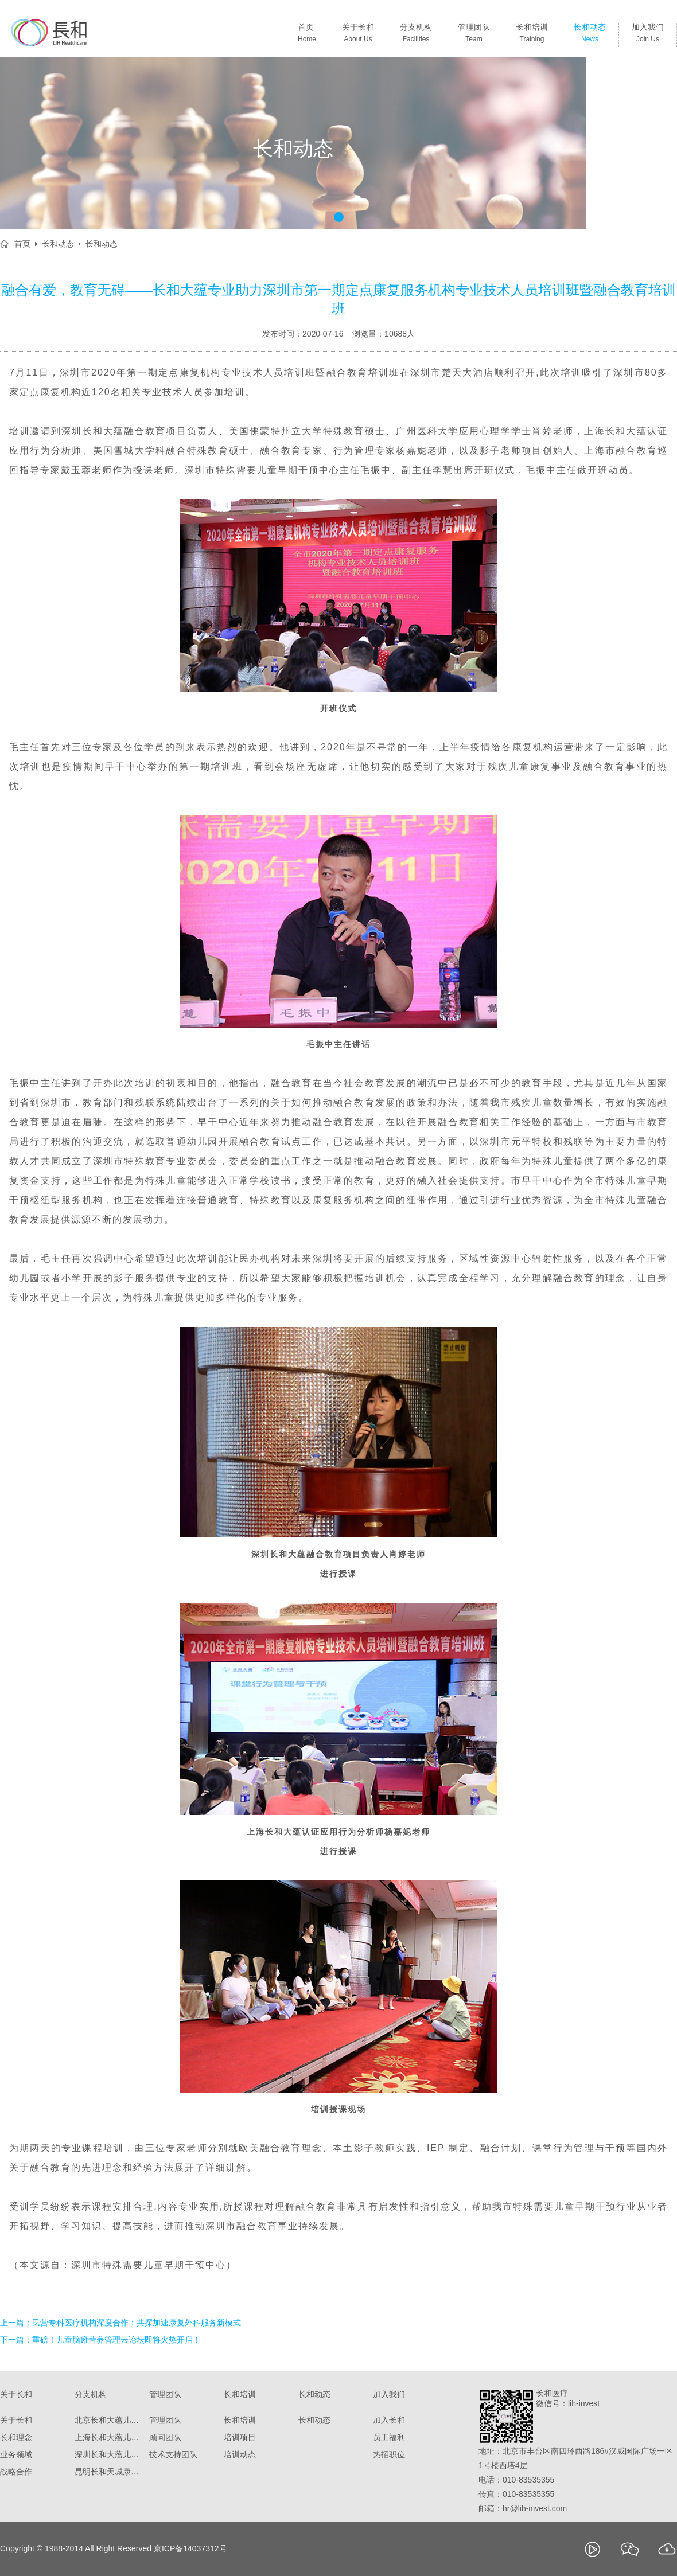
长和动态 (590, 35)
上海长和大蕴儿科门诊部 (109, 2437)
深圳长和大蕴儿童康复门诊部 (109, 2454)
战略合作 (16, 2471)
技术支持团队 (173, 2454)
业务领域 (16, 2454)
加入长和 (389, 2420)
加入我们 (648, 35)
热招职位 (389, 2454)
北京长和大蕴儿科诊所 (109, 2420)
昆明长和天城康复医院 (109, 2471)
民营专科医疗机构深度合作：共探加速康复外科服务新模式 (136, 2322)
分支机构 (416, 35)
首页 (307, 35)
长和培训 (532, 35)
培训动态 (240, 2454)
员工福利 (389, 2437)
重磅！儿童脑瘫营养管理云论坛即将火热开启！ (116, 2339)
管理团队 (474, 35)
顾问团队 (165, 2437)
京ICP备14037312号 (190, 2548)
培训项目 (240, 2437)
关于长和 (358, 35)
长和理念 (16, 2437)
